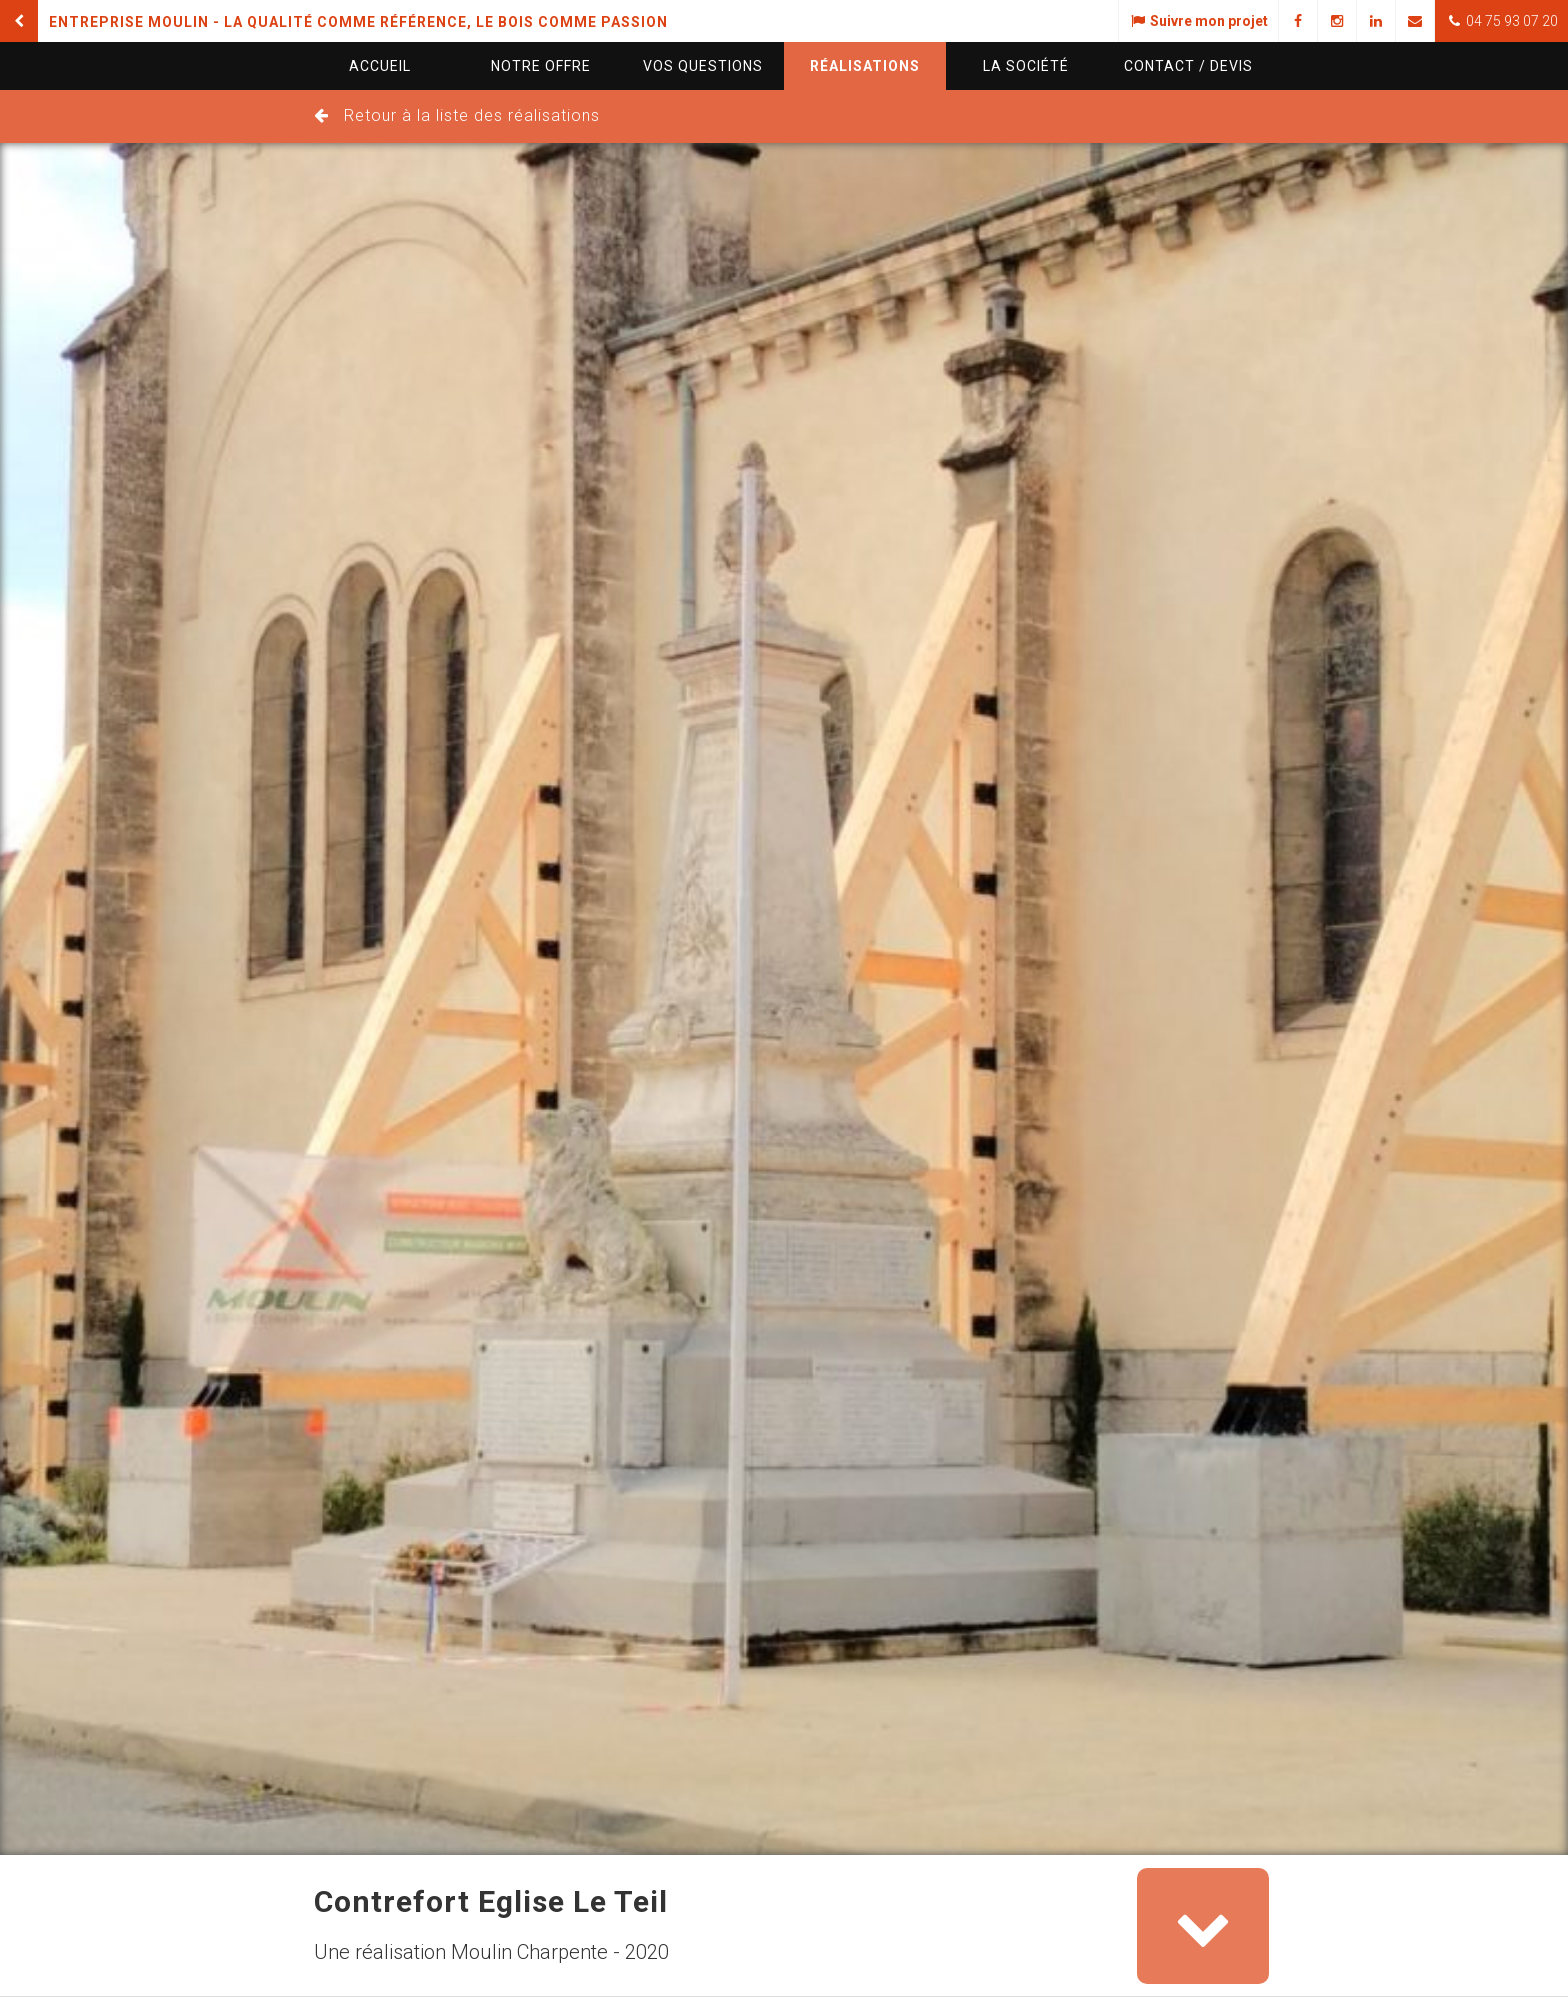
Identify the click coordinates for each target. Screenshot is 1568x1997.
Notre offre (541, 66)
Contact (1188, 66)
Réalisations (865, 66)
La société (1026, 66)
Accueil (380, 66)
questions (703, 66)
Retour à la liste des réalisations (472, 115)
